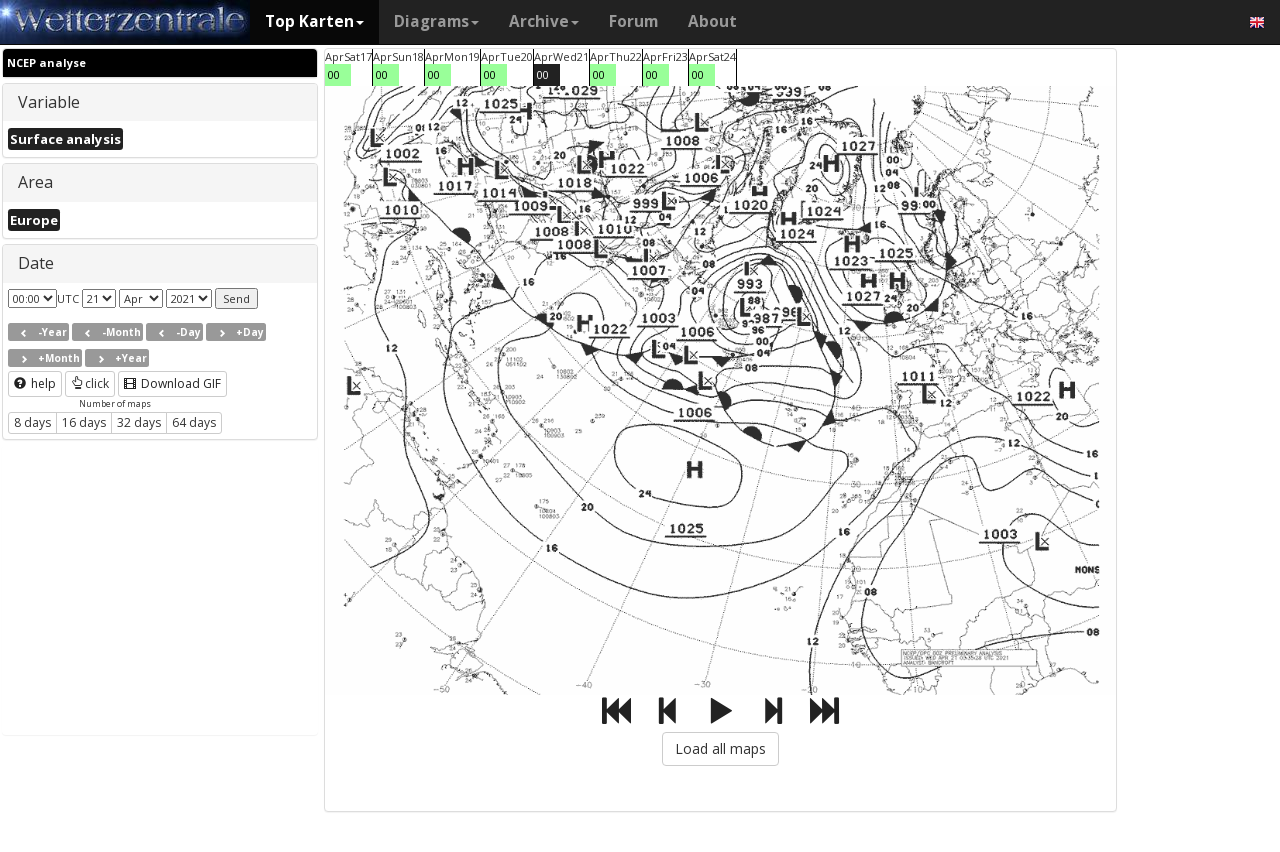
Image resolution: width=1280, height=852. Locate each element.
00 (334, 74)
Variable (49, 102)
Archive (544, 21)
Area (35, 182)
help (35, 383)
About (712, 21)
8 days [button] (32, 422)
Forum (633, 21)
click (90, 383)
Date (36, 263)
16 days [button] (84, 422)
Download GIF (172, 383)
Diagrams (436, 21)
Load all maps (720, 748)
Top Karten (314, 21)
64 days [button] (194, 422)
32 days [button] (139, 422)
